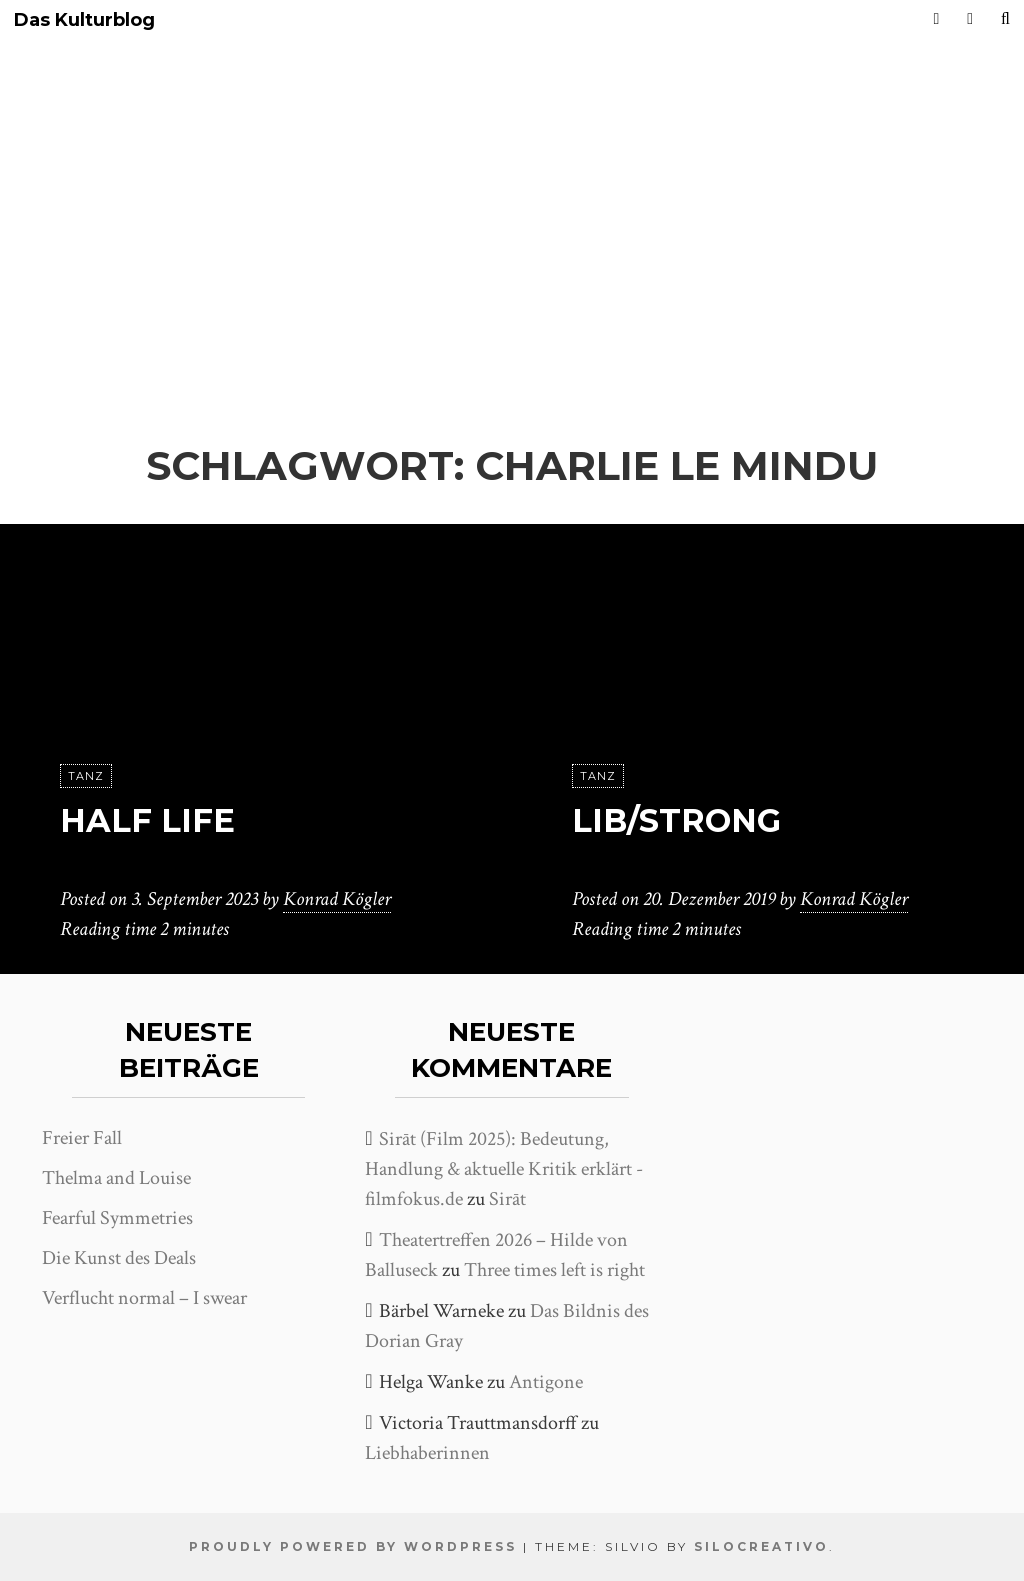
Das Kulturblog (84, 20)
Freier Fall (82, 1138)
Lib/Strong (676, 820)
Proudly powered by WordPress (353, 1546)
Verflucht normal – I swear (144, 1298)
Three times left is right (554, 1270)
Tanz (86, 776)
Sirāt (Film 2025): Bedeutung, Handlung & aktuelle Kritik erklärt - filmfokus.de (504, 1169)
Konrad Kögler (337, 899)
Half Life (147, 820)
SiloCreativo (761, 1546)
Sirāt (507, 1199)
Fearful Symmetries (117, 1218)
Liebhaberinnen (427, 1453)
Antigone (546, 1382)
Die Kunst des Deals (119, 1258)
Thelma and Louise (116, 1178)
